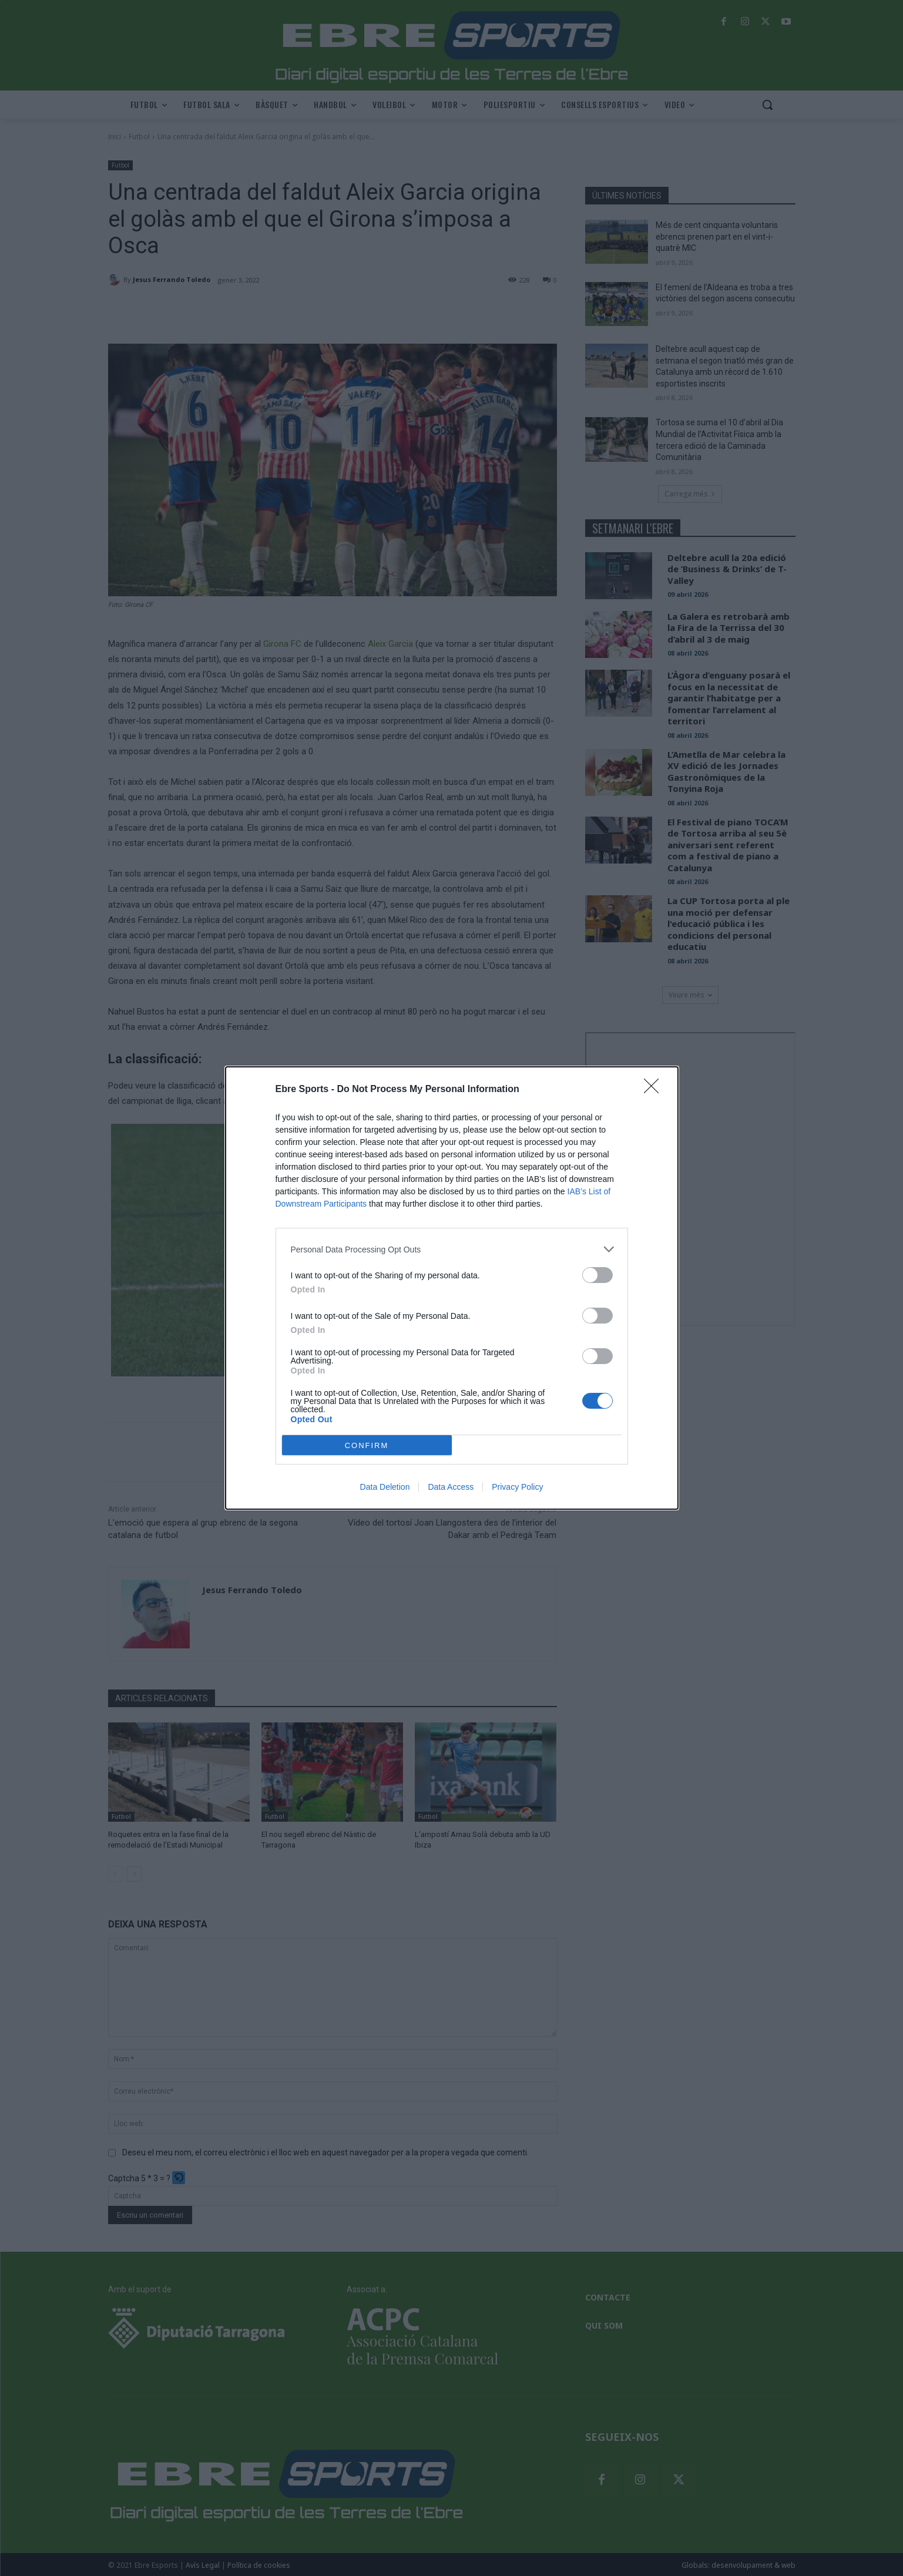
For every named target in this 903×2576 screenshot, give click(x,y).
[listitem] (452, 1249)
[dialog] (452, 1288)
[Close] (655, 1090)
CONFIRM (367, 1444)
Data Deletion (385, 1487)
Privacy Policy (517, 1487)
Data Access (451, 1487)
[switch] (597, 1275)
